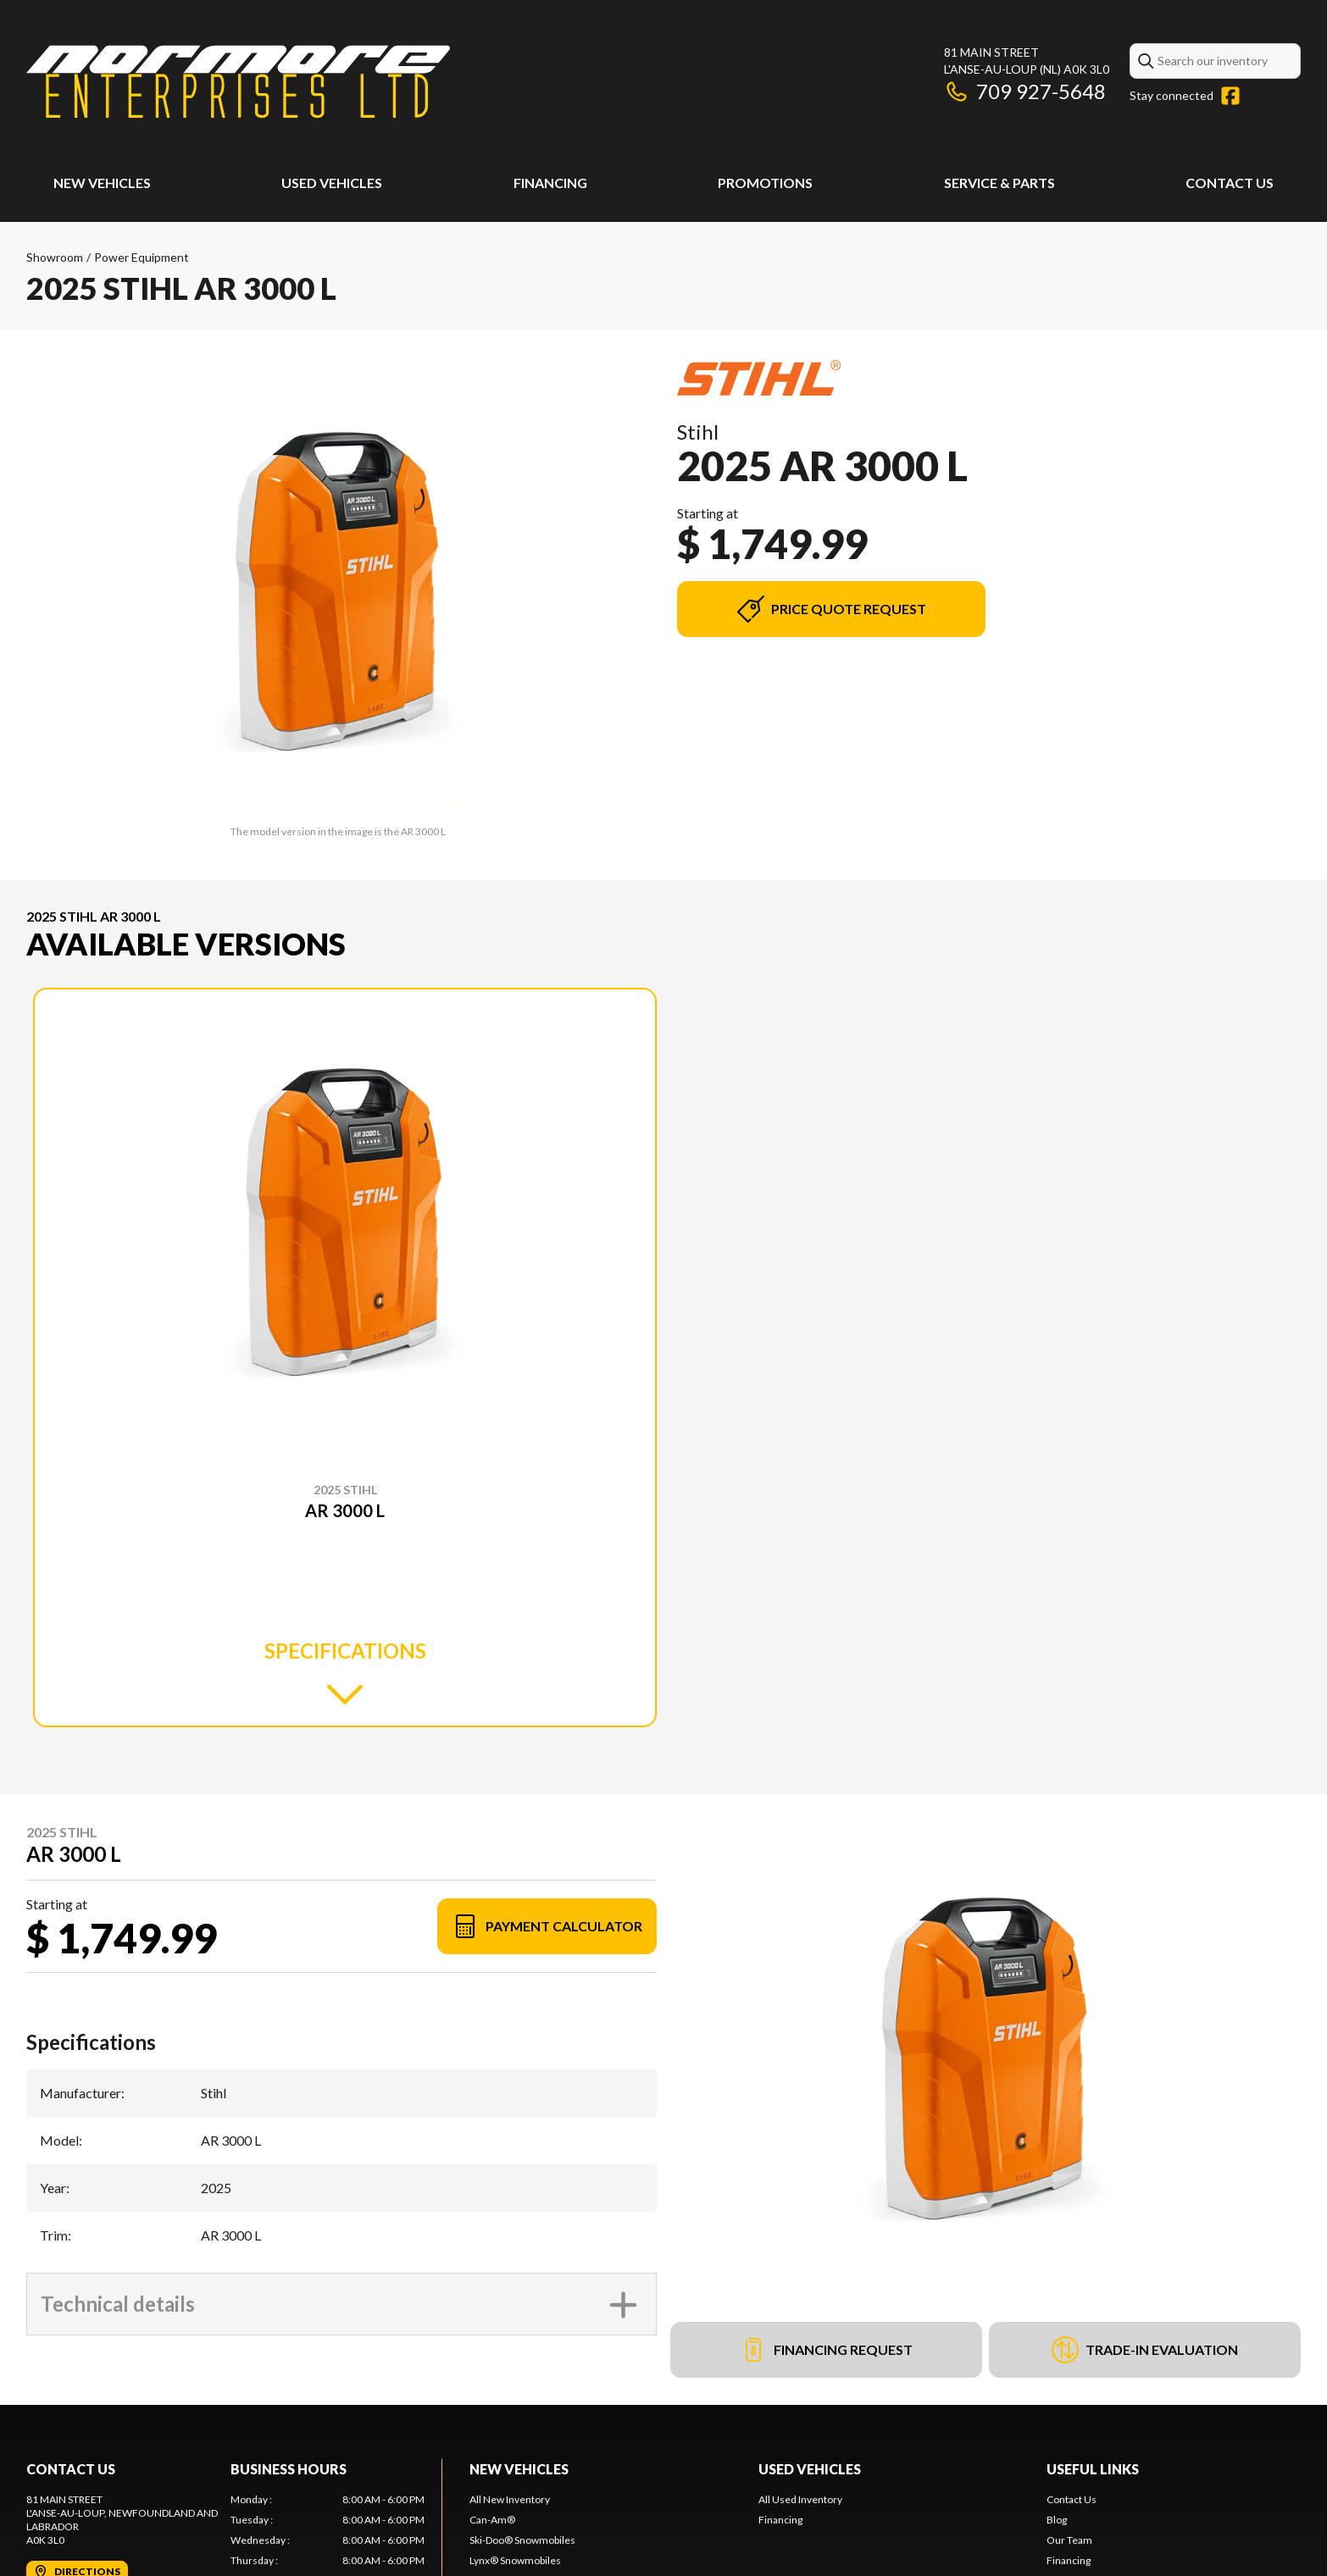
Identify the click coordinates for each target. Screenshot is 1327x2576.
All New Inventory (509, 2499)
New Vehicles (102, 183)
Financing (550, 183)
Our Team (1069, 2540)
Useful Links (1093, 2469)
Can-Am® (492, 2519)
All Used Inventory (800, 2499)
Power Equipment (141, 257)
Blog (1057, 2519)
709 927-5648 (1025, 91)
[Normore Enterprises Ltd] (238, 82)
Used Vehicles (331, 183)
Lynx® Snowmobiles (515, 2560)
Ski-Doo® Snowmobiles (522, 2540)
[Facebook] (1230, 96)
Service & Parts (999, 183)
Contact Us (1229, 183)
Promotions (765, 183)
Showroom (54, 257)
